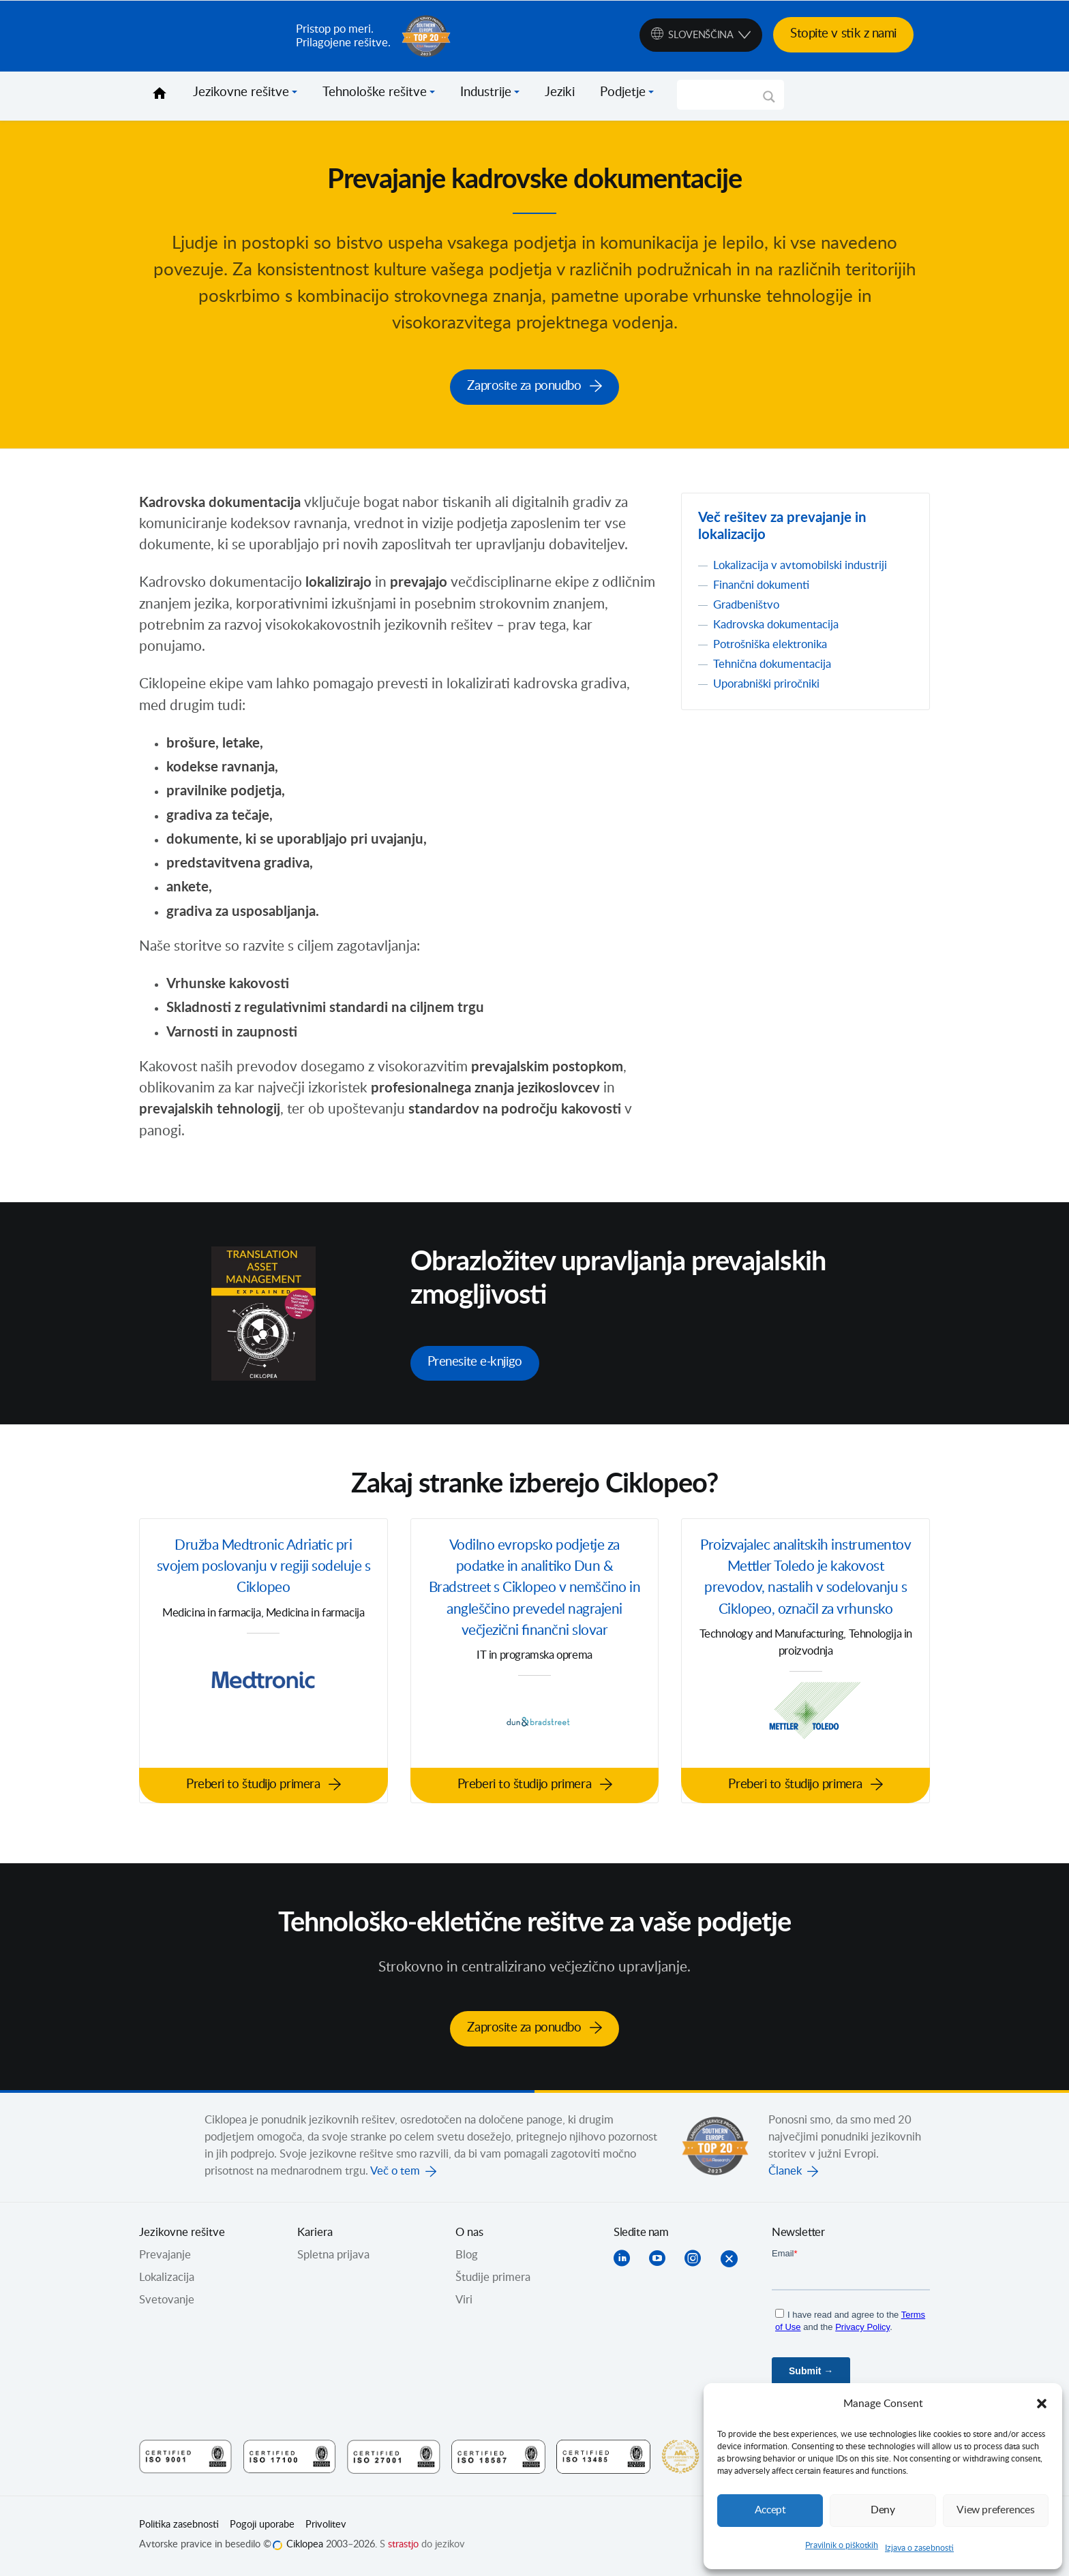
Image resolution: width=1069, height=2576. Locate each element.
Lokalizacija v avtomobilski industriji (800, 566)
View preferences (995, 2510)
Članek (785, 2172)
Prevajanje (165, 2256)
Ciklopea (212, 36)
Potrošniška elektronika (770, 645)
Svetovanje (166, 2301)
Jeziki (560, 93)
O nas (469, 2233)
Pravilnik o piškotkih (841, 2545)
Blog (466, 2256)
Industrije (485, 93)
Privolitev (325, 2526)
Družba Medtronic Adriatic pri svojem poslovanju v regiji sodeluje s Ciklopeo (264, 1567)
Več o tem (395, 2172)
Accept (770, 2510)
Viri (463, 2301)
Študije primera (492, 2278)
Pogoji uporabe (262, 2526)
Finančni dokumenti (761, 586)
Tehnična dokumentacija (772, 665)
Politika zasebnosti (179, 2526)
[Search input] (724, 94)
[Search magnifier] (769, 101)
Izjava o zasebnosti (919, 2548)
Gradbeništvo (746, 605)
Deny (883, 2510)
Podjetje (623, 93)
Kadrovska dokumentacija (776, 625)
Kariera (315, 2233)
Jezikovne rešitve (241, 93)
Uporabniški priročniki (766, 684)
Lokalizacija (166, 2278)
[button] (1042, 2403)
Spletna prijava (333, 2256)
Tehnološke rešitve (374, 93)
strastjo (403, 2546)
